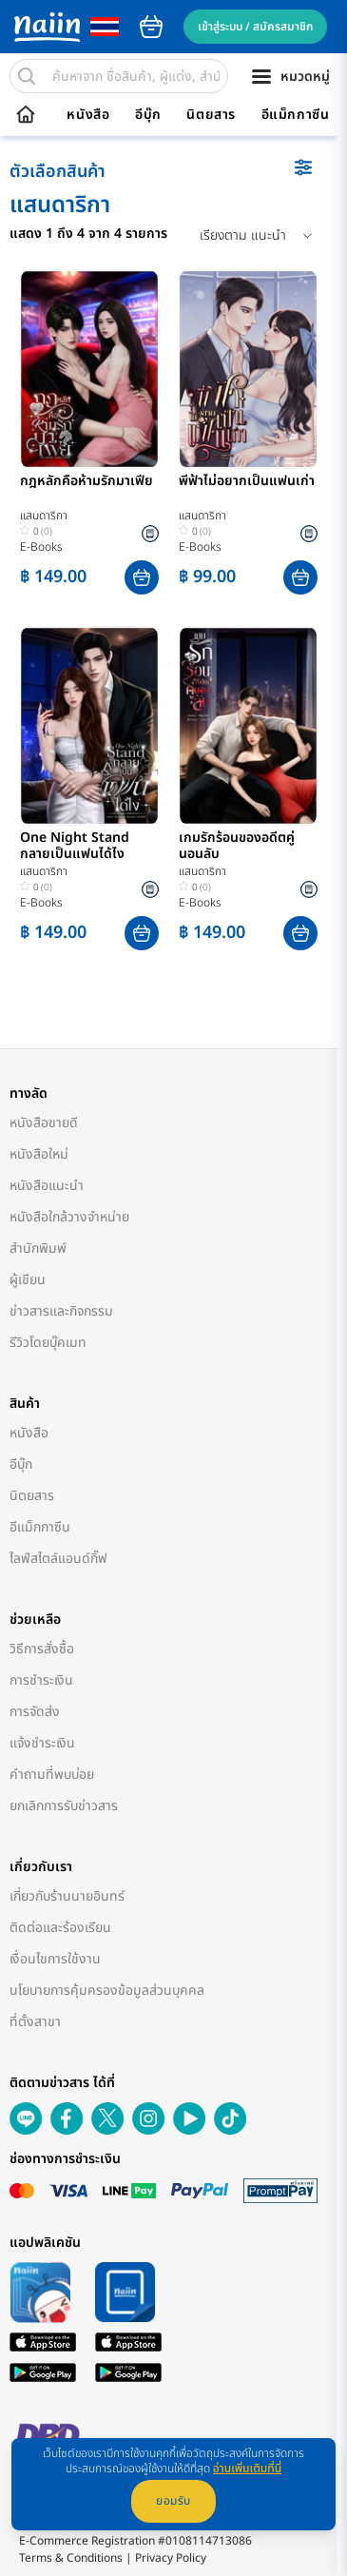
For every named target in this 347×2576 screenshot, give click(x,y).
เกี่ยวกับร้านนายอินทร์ (67, 1896)
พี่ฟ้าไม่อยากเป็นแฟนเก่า (247, 482)
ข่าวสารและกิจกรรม (61, 1311)
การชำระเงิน (41, 1680)
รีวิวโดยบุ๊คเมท (48, 1343)
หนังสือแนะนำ (47, 1186)
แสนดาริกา (43, 515)
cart (151, 26)
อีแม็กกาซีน (295, 115)
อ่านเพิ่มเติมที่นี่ (247, 2468)
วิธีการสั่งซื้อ (42, 1649)
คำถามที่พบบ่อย (52, 1775)
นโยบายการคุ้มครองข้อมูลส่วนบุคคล (107, 1990)
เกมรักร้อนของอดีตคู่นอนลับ (237, 846)
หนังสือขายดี (44, 1123)
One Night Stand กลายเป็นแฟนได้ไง (74, 846)
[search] (26, 76)
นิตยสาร (211, 115)
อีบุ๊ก (148, 115)
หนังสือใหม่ (39, 1154)
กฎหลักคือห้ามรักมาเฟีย (86, 482)
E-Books (41, 547)
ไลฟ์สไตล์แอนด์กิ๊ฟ (58, 1559)
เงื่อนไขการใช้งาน (55, 1959)
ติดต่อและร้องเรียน (60, 1928)
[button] (142, 577)
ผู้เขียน (28, 1280)
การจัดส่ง (35, 1712)
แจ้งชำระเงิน (42, 1743)
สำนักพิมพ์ (38, 1249)
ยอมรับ (173, 2500)
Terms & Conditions (71, 2557)
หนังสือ (88, 115)
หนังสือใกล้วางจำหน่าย (69, 1217)
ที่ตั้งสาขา (35, 2022)
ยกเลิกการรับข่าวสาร (64, 1806)
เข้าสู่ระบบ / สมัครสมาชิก (255, 26)
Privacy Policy (170, 2557)
